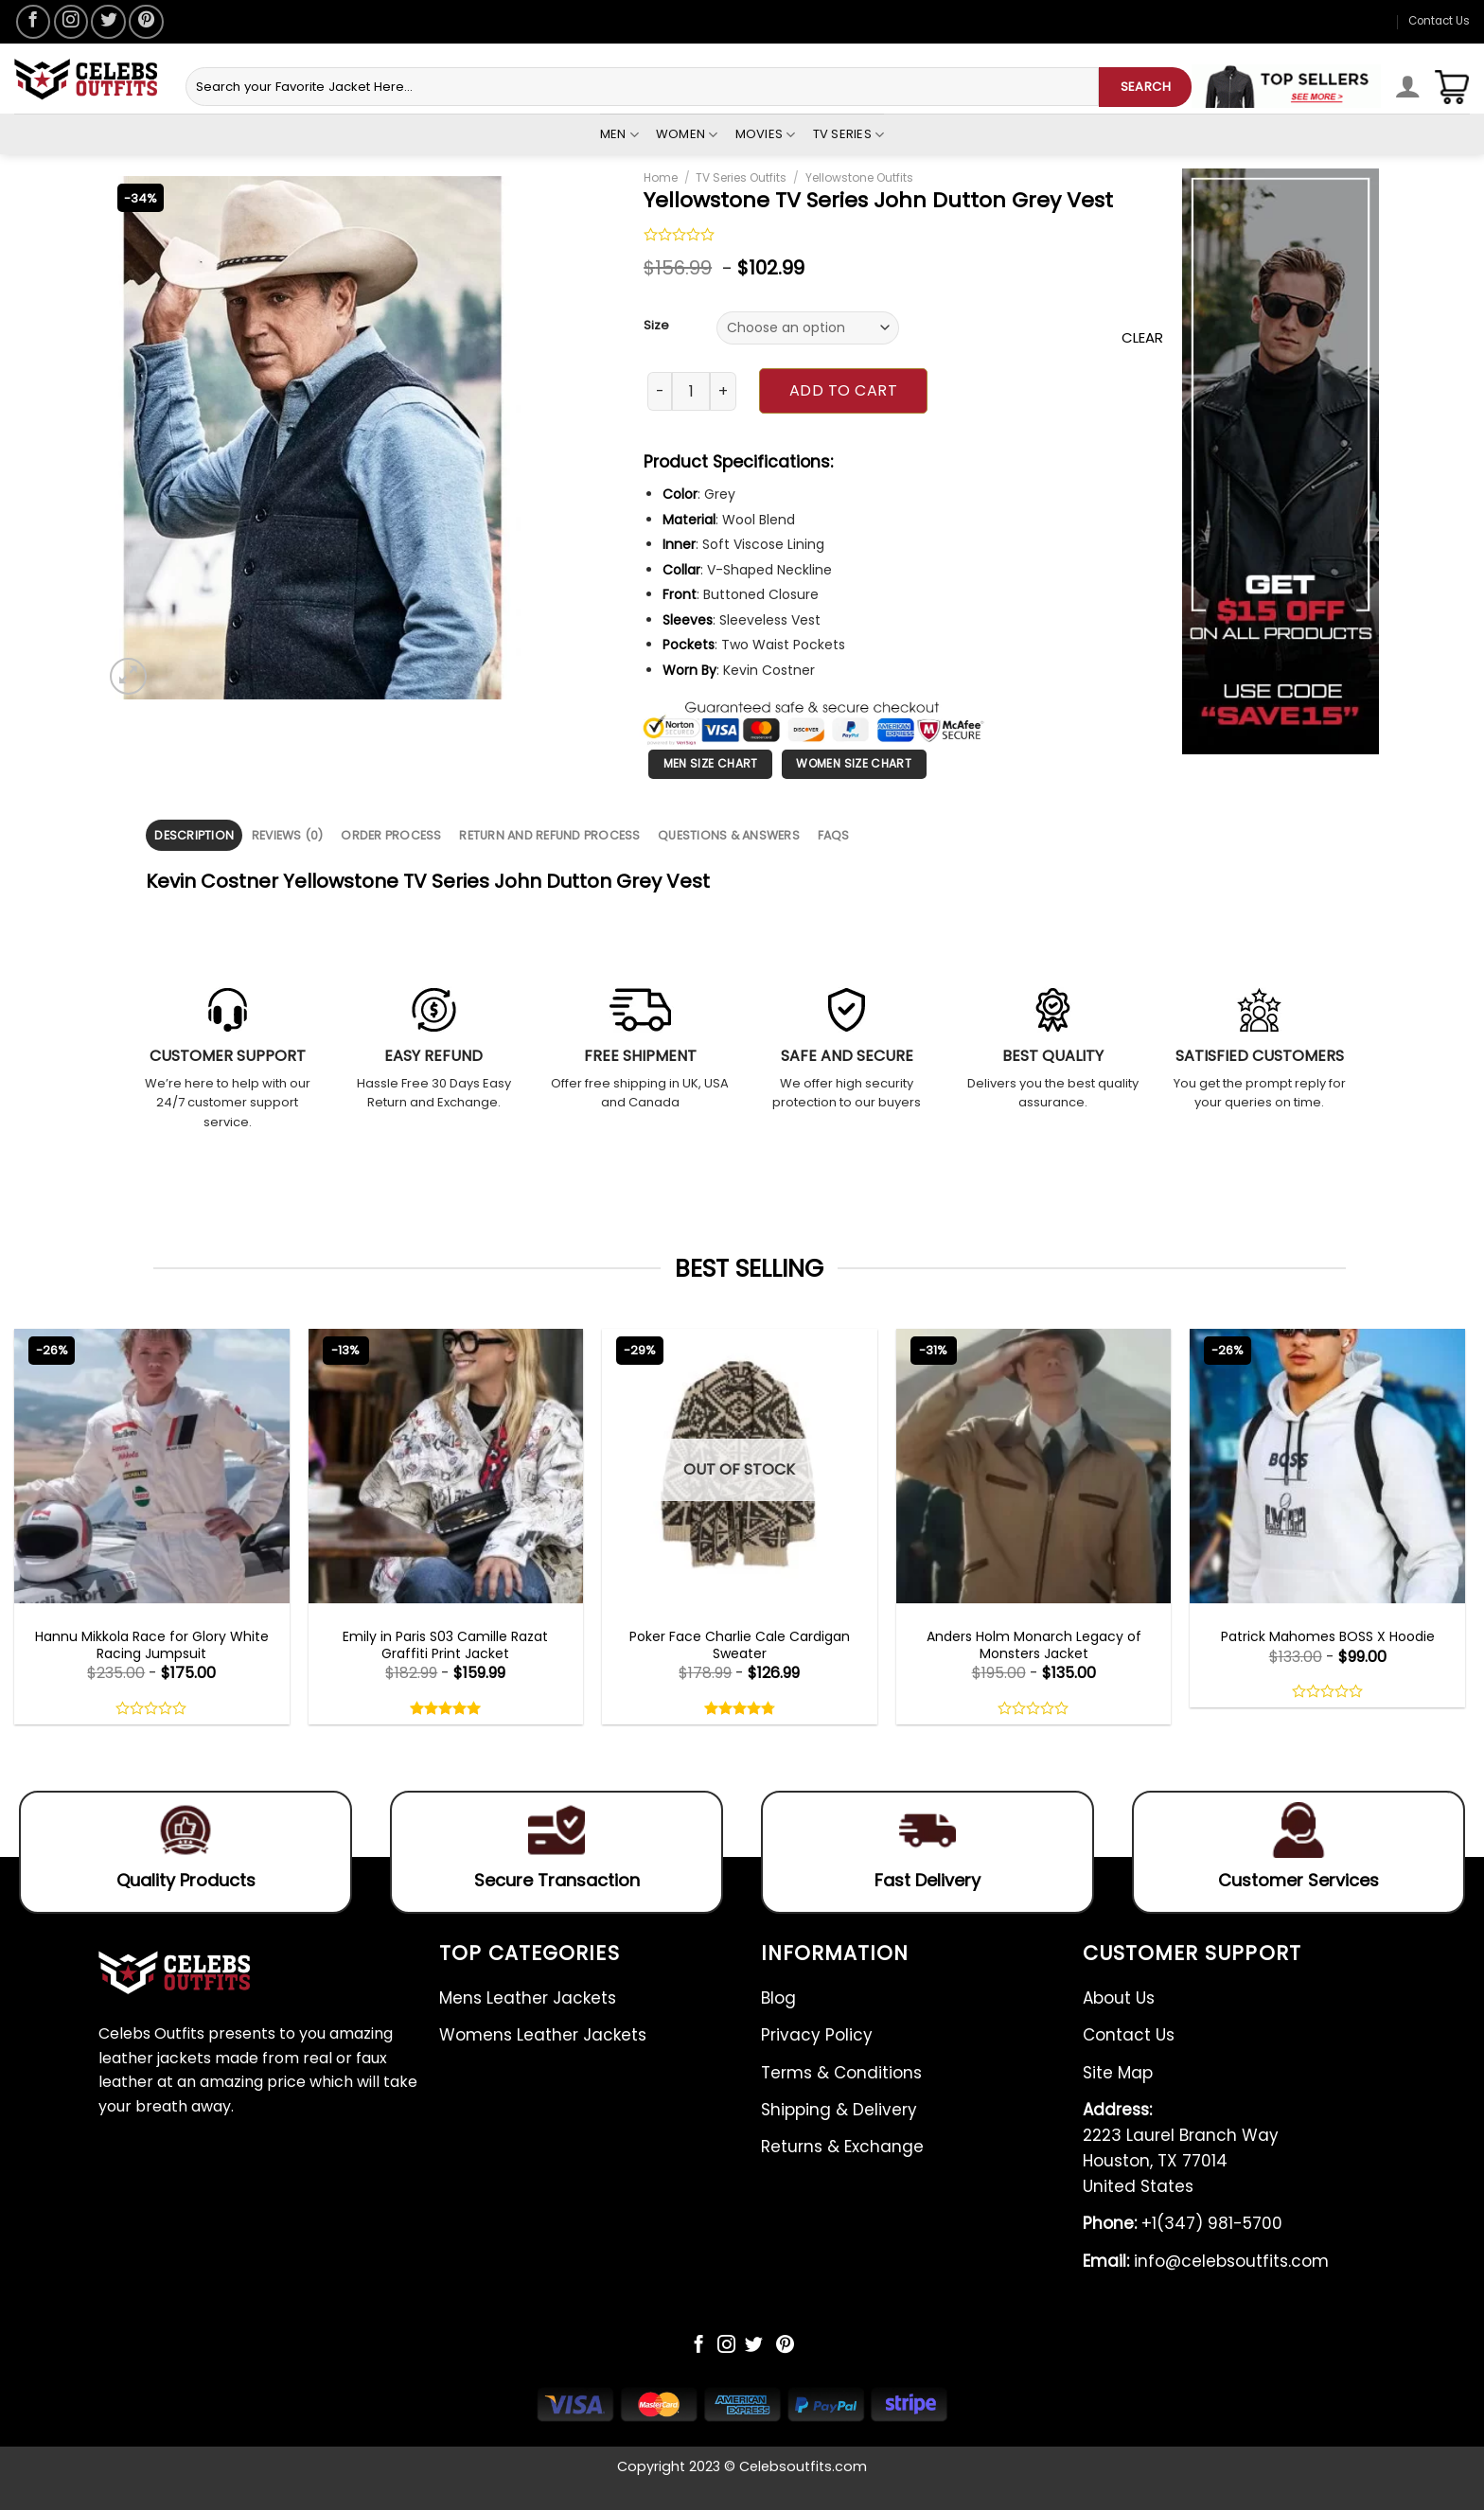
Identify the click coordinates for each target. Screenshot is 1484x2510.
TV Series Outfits (741, 177)
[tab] (194, 835)
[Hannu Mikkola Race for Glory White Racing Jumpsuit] (152, 1466)
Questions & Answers (729, 835)
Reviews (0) (288, 835)
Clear (1142, 337)
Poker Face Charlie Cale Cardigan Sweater (739, 1645)
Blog (778, 1998)
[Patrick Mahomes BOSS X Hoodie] (1327, 1466)
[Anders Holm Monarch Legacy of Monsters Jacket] (1034, 1466)
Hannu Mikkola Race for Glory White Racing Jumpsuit (152, 1645)
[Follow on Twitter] (108, 22)
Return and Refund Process (549, 835)
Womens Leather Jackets (542, 2035)
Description (194, 835)
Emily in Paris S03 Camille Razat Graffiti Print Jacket (445, 1645)
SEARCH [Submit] (1146, 87)
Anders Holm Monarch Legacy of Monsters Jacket (1034, 1645)
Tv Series (849, 134)
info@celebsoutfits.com (1206, 2261)
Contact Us (1439, 20)
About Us (1119, 1998)
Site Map (1118, 2072)
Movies (765, 134)
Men (619, 134)
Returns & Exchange (842, 2146)
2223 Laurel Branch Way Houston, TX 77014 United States (1181, 2148)
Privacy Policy (817, 2035)
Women (687, 134)
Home (661, 177)
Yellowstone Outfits (859, 177)
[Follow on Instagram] (71, 22)
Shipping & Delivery (839, 2109)
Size (656, 325)
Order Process (391, 835)
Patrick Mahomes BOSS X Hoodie (1328, 1636)
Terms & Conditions (841, 2072)
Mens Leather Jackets (527, 1998)
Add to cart (843, 390)
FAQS (834, 835)
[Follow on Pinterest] (146, 22)
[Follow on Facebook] (33, 22)
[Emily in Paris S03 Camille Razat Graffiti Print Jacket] (446, 1466)
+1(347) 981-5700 (1182, 2223)
